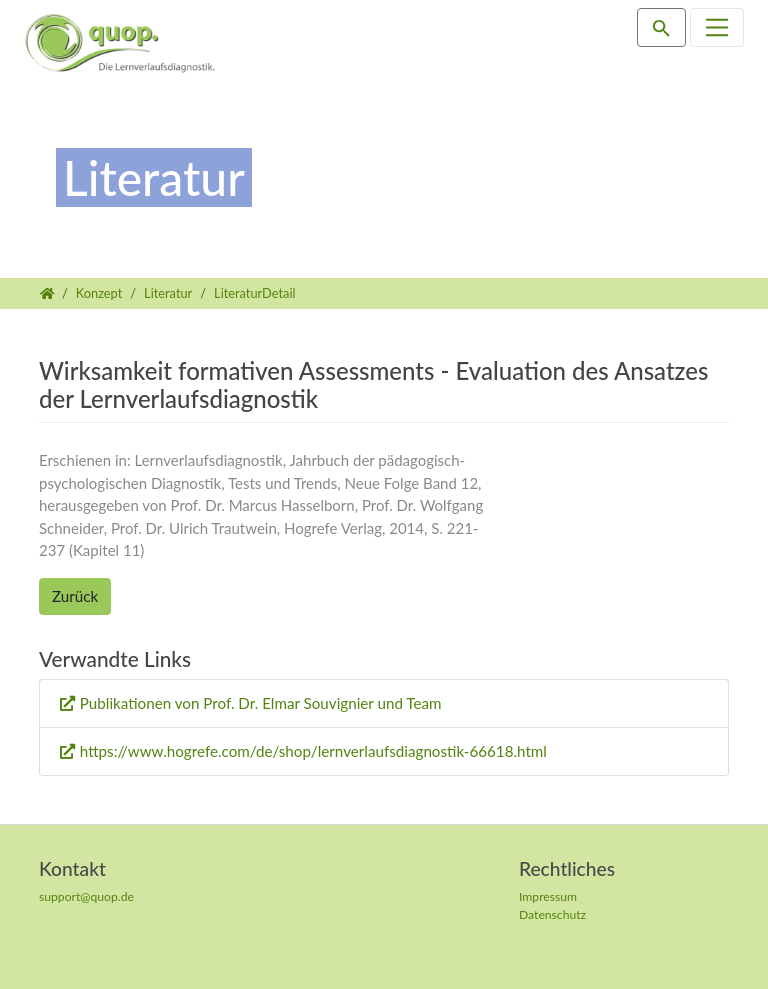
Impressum (548, 896)
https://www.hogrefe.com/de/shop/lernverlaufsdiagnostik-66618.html (313, 751)
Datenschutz (552, 914)
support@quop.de (86, 896)
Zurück (75, 596)
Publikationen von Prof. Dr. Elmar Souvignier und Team (261, 703)
